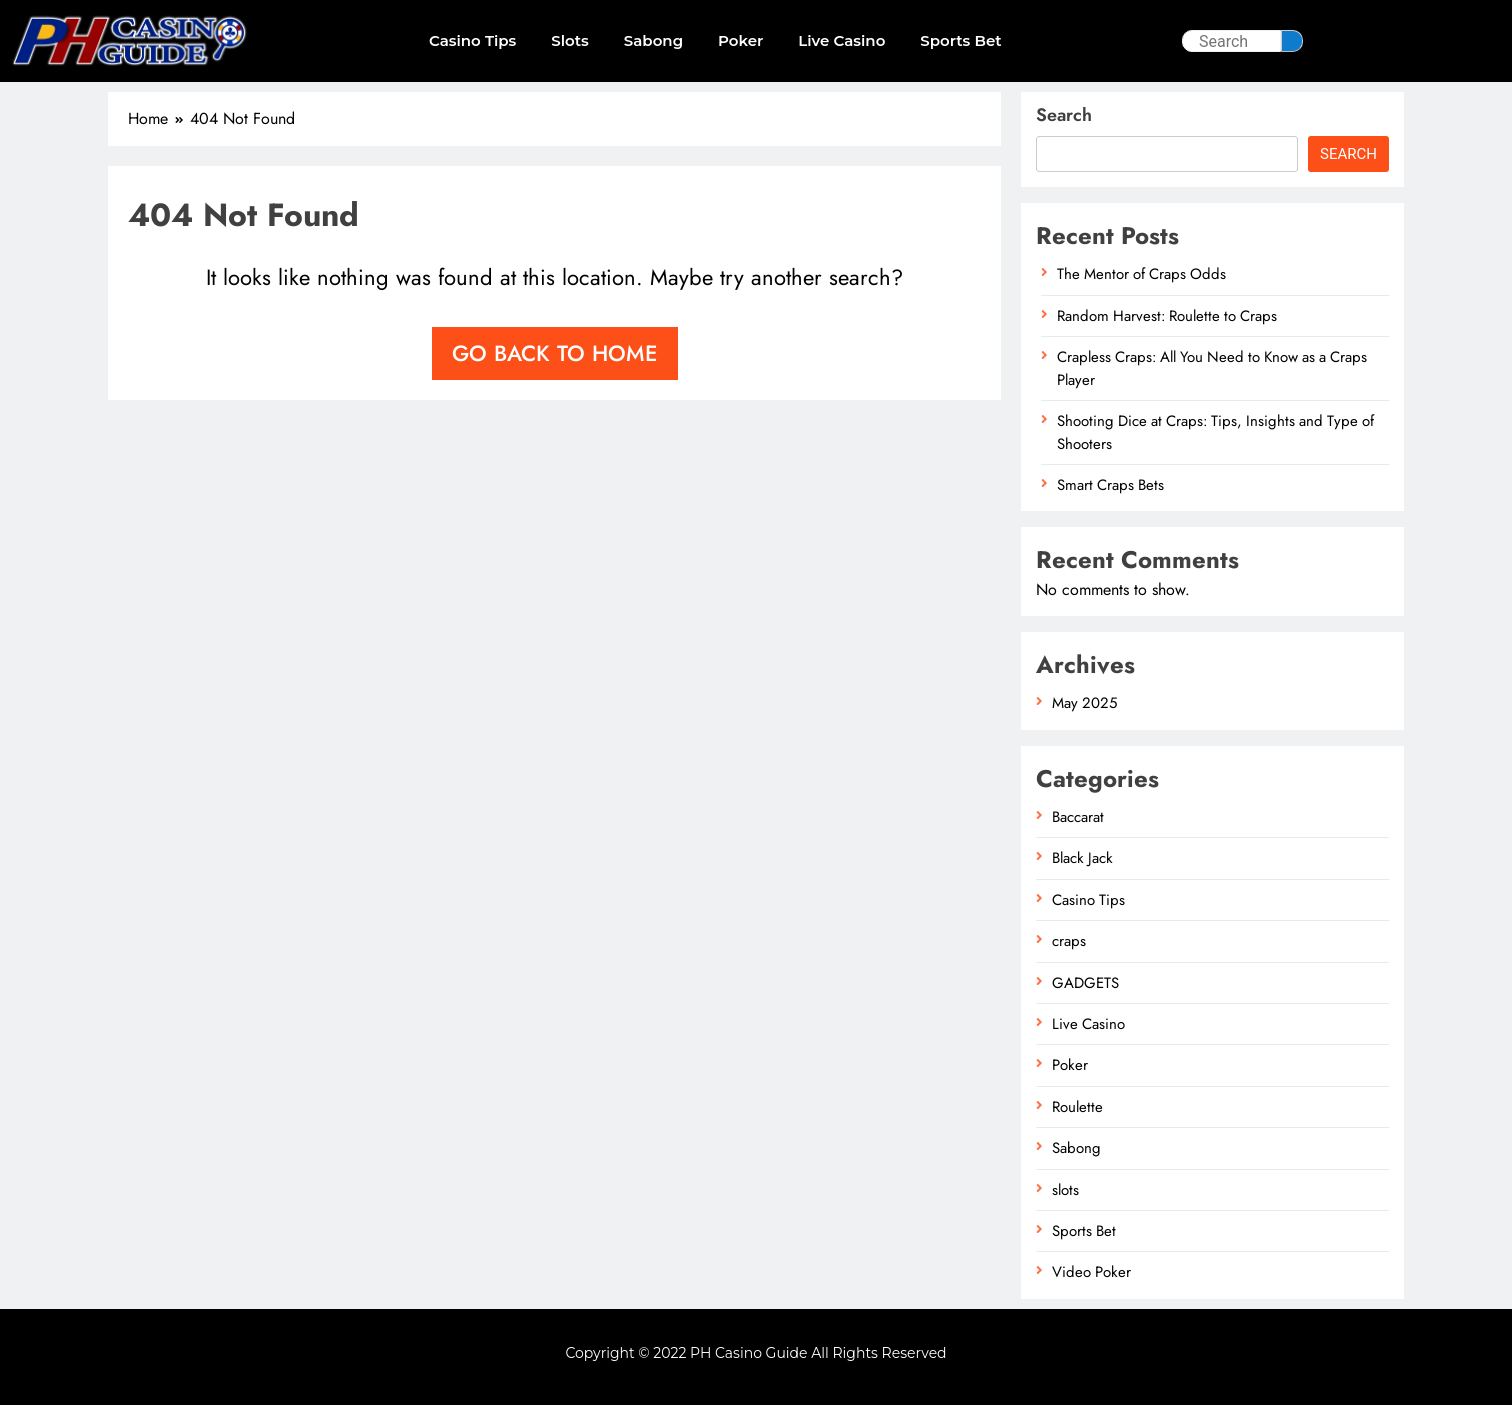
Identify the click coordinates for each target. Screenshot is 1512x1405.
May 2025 (1084, 703)
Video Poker (1091, 1272)
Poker (740, 40)
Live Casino (841, 40)
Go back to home (555, 353)
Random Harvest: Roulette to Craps (1167, 316)
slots (570, 40)
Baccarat (1078, 817)
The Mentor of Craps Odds (1141, 274)
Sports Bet (960, 40)
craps (1069, 941)
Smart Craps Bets (1110, 485)
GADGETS (1085, 983)
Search (1064, 115)
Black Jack (1082, 858)
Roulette (1077, 1107)
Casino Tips (472, 40)
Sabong (653, 40)
